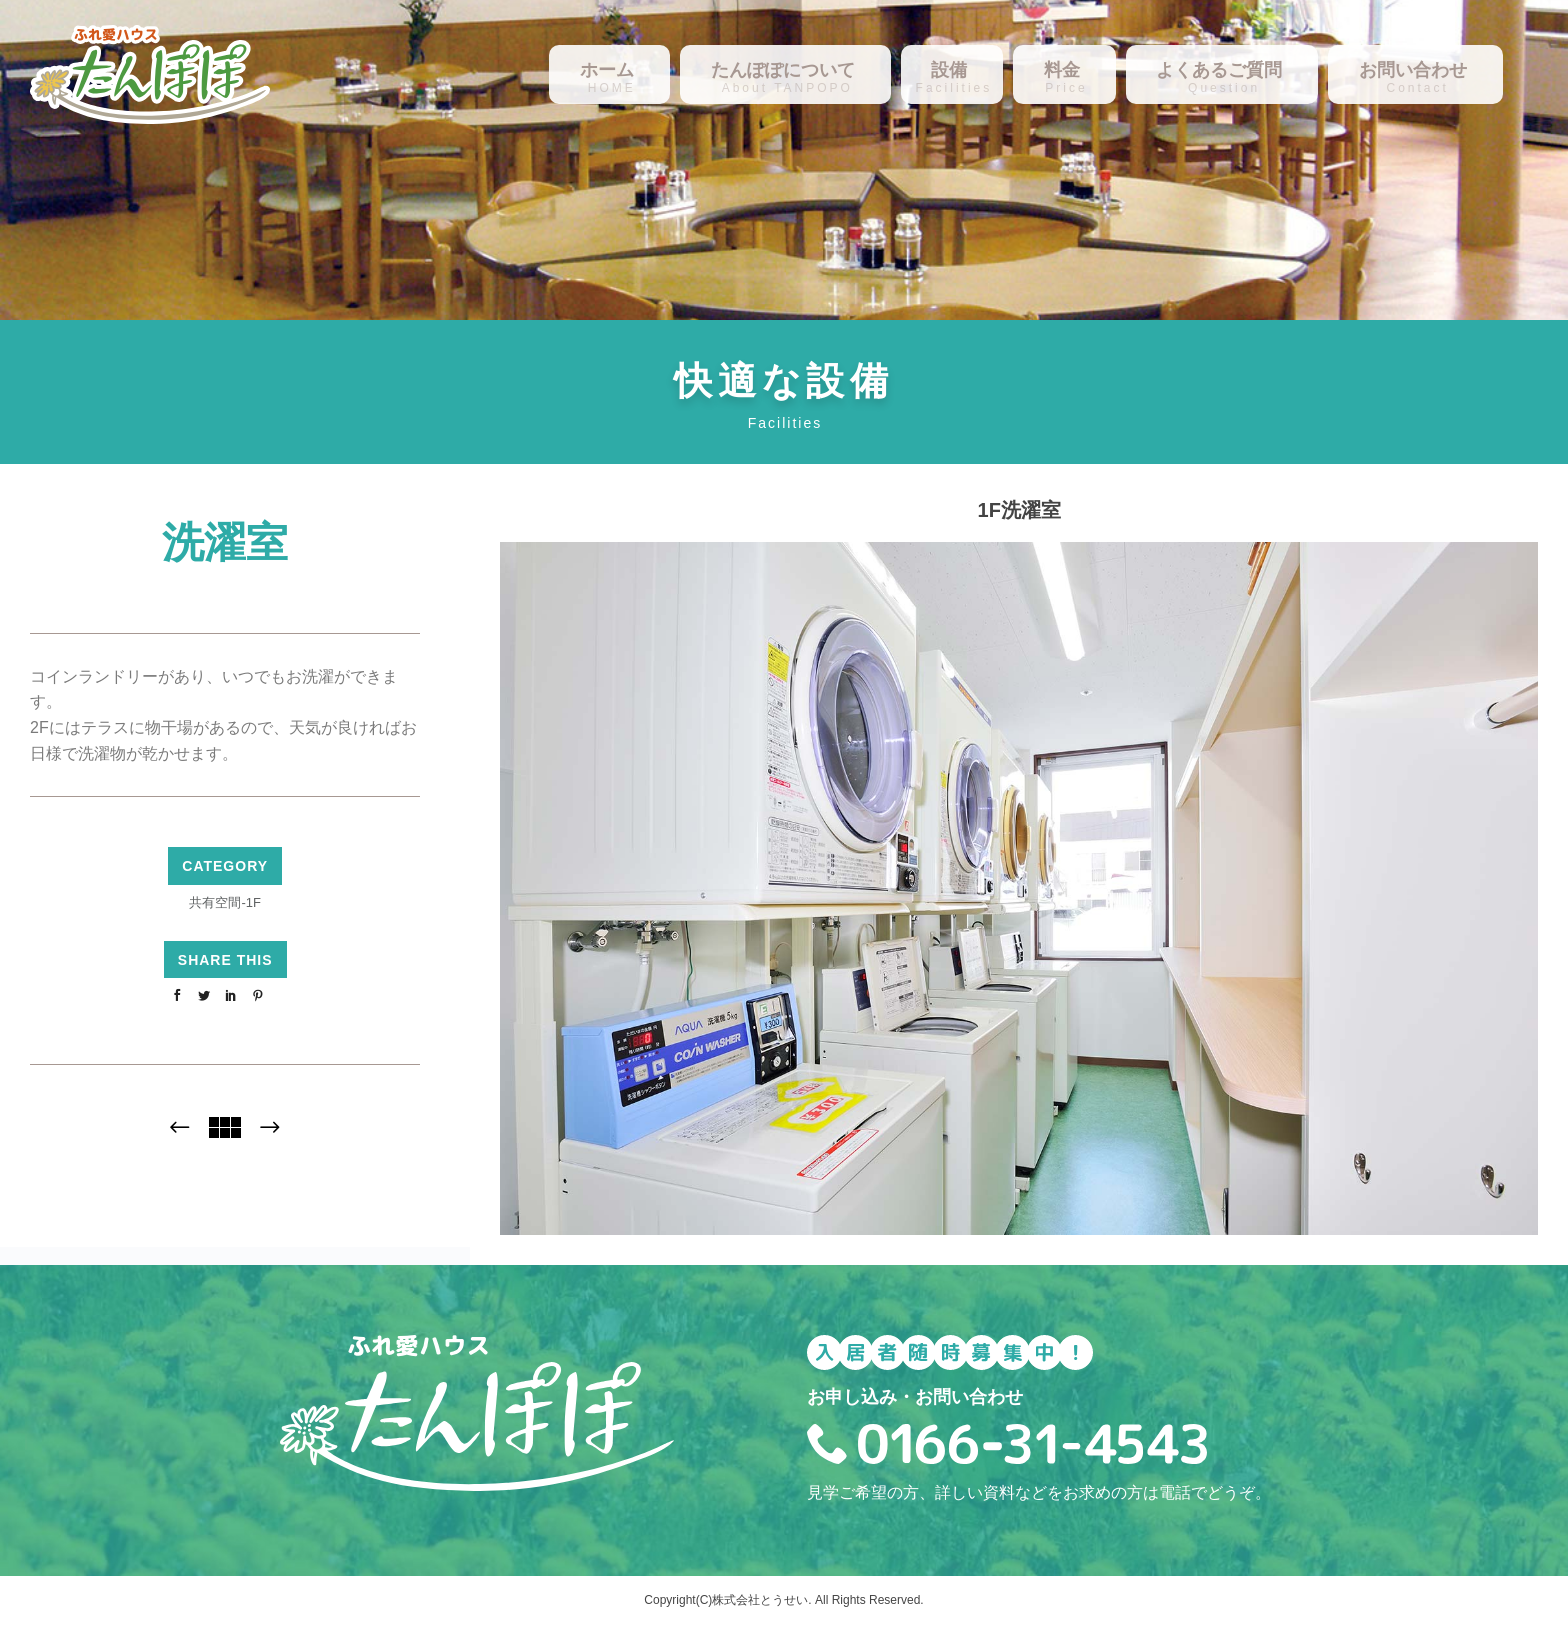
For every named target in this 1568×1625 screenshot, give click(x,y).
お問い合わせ (1413, 70)
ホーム (607, 70)
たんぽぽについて (783, 70)
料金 (1062, 70)
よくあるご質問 (1219, 70)
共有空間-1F (225, 902)
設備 (949, 70)
